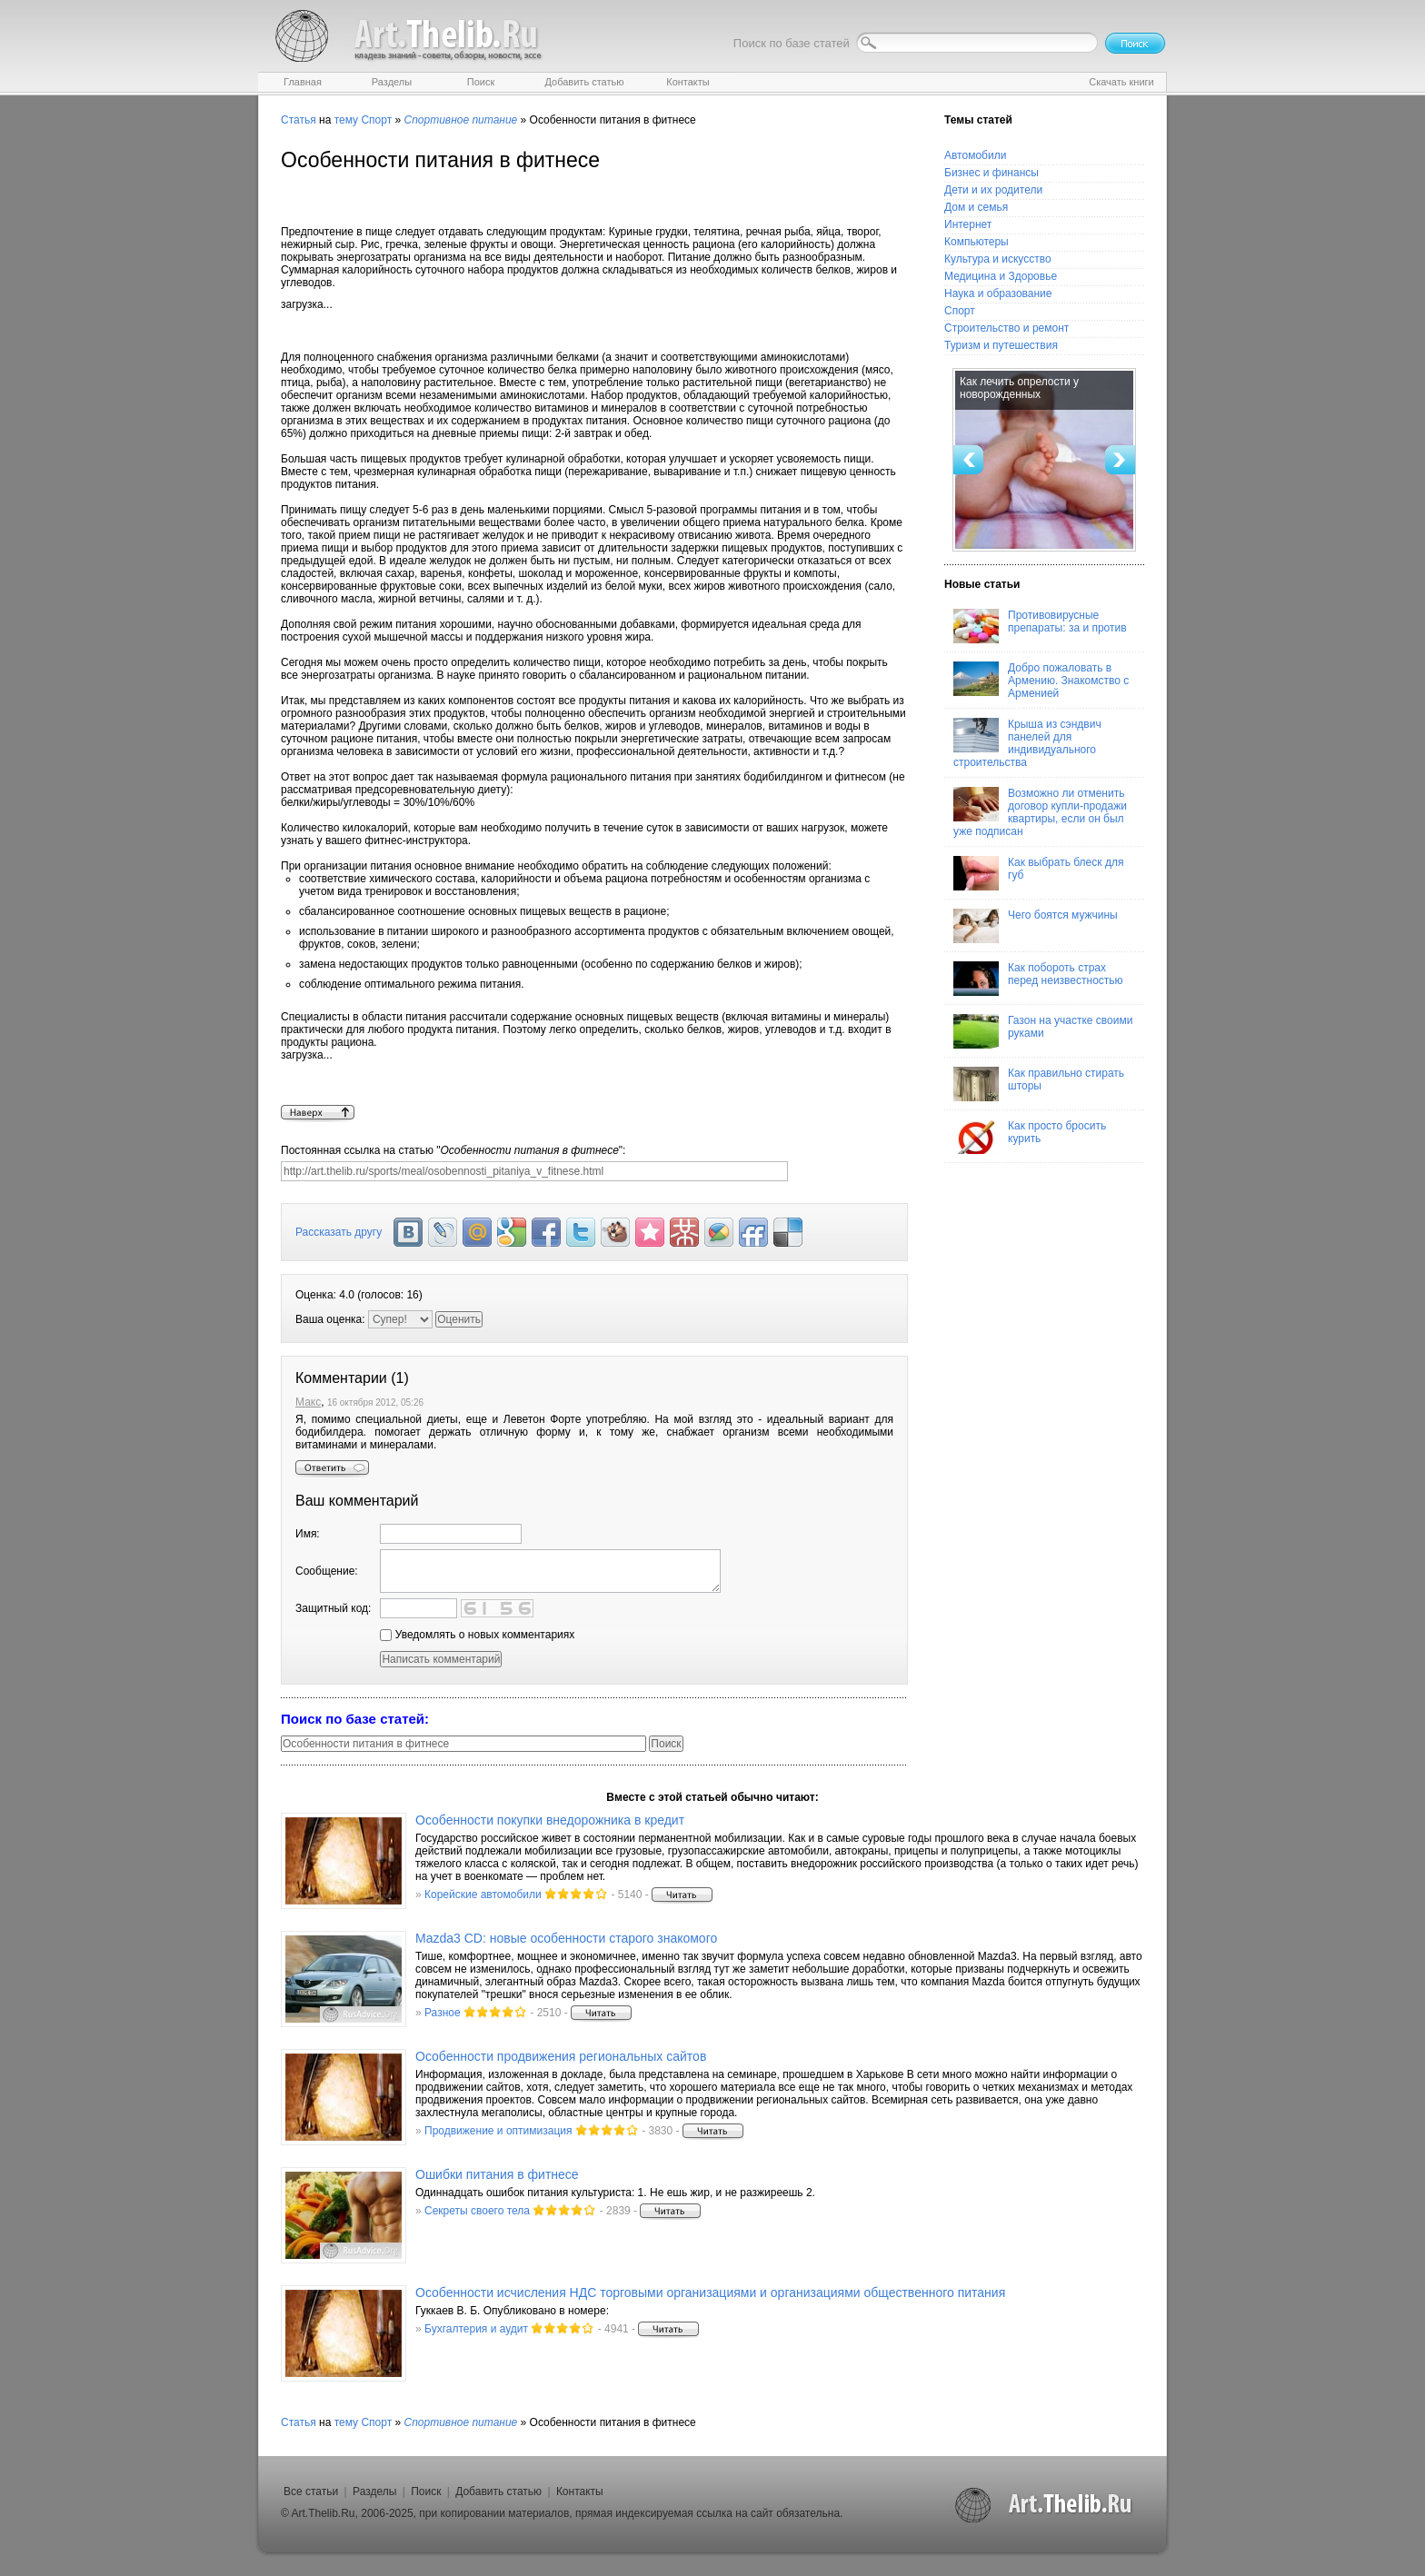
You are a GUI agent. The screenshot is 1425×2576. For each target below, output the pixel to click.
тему (346, 120)
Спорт (376, 120)
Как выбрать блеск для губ (1038, 873)
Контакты (579, 2491)
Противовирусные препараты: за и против (1040, 626)
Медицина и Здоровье (1000, 276)
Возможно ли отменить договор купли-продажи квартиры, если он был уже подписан (1040, 812)
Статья (298, 120)
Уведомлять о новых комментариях (477, 1634)
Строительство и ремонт (1006, 328)
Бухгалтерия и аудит (476, 2328)
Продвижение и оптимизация (498, 2130)
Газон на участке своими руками (1042, 1031)
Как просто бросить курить (1029, 1136)
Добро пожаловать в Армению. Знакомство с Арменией (1041, 680)
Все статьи (311, 2491)
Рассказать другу (338, 1232)
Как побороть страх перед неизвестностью (1038, 978)
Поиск (426, 2491)
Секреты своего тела (477, 2210)
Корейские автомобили (483, 1894)
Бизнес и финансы (991, 172)
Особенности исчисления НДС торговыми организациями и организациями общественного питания (710, 2292)
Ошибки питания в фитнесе (497, 2174)
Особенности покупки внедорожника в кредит (549, 1820)
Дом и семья (976, 207)
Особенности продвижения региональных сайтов (560, 2056)
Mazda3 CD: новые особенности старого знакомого (566, 1938)
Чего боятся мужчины (1035, 926)
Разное (442, 2012)
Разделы (374, 2491)
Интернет (968, 224)
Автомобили (975, 155)
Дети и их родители (993, 190)
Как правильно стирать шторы (1038, 1084)
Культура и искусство (997, 259)
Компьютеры (976, 241)
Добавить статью (498, 2491)
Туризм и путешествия (1001, 345)
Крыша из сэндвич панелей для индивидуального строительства (1027, 743)
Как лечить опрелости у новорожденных (1019, 388)
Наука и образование (997, 293)
